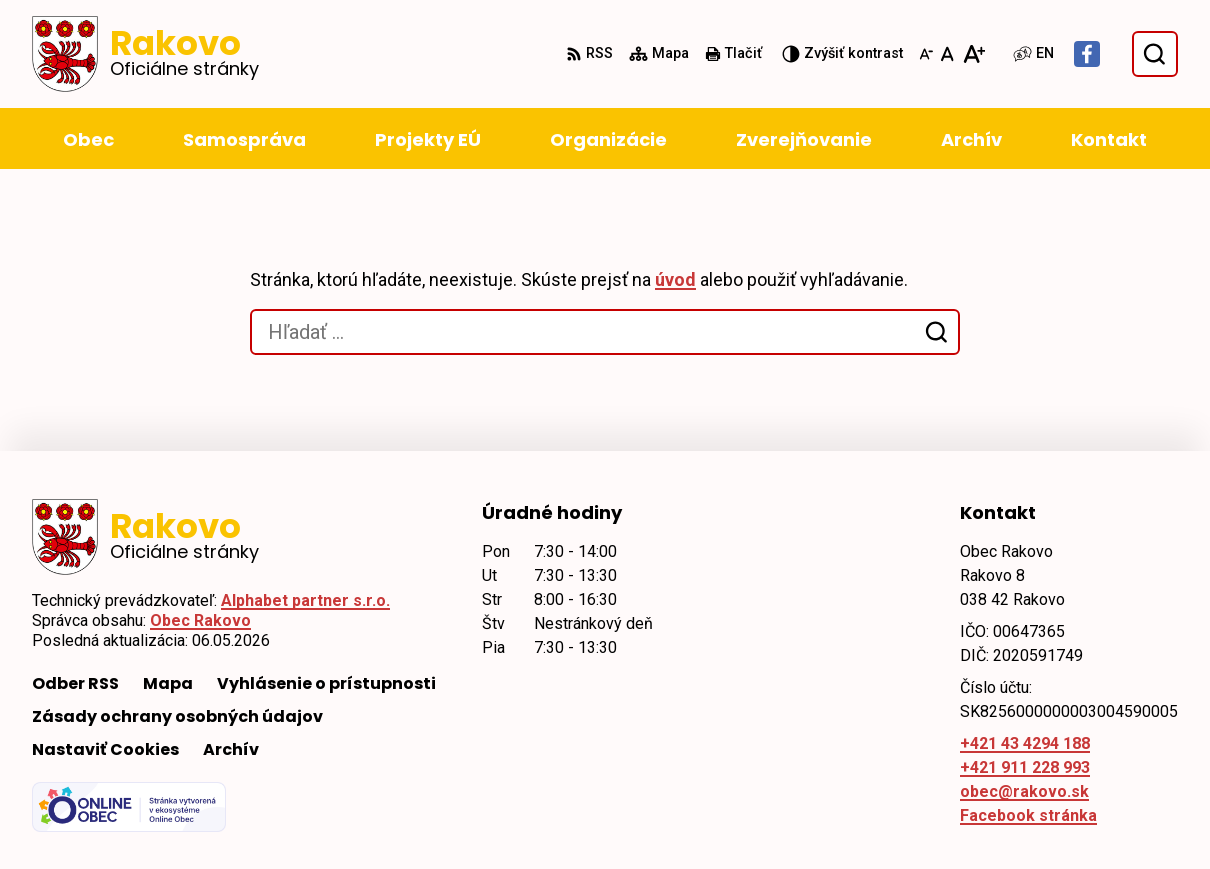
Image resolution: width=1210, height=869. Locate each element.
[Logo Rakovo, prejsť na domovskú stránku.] (145, 54)
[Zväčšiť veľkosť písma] (973, 54)
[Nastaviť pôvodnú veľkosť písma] (947, 54)
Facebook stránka (1028, 815)
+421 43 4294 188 (1025, 743)
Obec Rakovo (200, 620)
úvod (675, 279)
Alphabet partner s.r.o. (305, 600)
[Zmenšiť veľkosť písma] (926, 54)
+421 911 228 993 (1025, 767)
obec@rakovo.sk (1024, 791)
